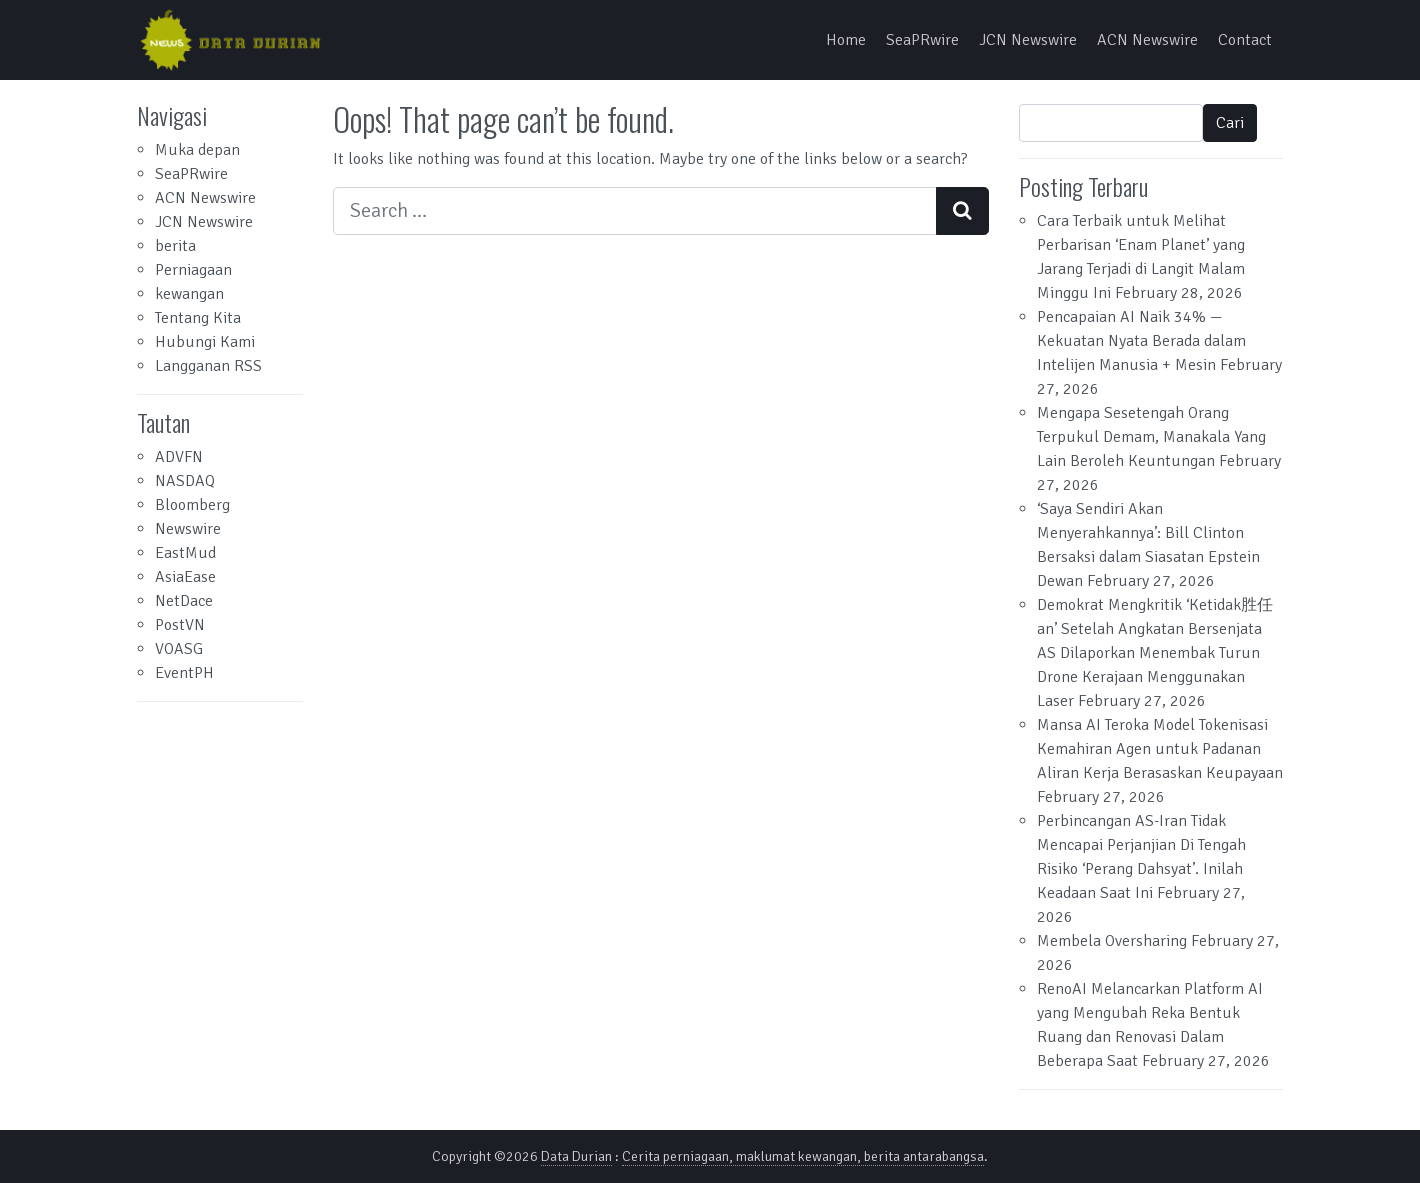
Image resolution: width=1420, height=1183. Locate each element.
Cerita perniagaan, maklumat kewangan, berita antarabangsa (803, 1156)
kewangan (189, 294)
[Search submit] (962, 211)
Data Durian (576, 1156)
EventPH (184, 673)
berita (175, 246)
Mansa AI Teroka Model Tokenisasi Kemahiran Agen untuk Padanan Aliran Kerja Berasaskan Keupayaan (1160, 749)
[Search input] (635, 211)
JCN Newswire (1028, 40)
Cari (1230, 123)
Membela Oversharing (1112, 941)
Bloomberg (192, 505)
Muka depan (197, 150)
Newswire (188, 529)
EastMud (185, 553)
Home (846, 40)
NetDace (184, 601)
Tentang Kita (198, 318)
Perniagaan (193, 270)
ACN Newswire (1147, 40)
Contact (1245, 40)
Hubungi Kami (205, 342)
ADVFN (179, 457)
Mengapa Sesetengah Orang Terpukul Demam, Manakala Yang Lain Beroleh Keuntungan (1151, 437)
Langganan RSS (208, 366)
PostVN (180, 625)
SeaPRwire (922, 40)
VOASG (179, 649)
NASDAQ (185, 481)
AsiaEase (185, 577)
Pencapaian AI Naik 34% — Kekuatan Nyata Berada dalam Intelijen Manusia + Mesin (1141, 341)
